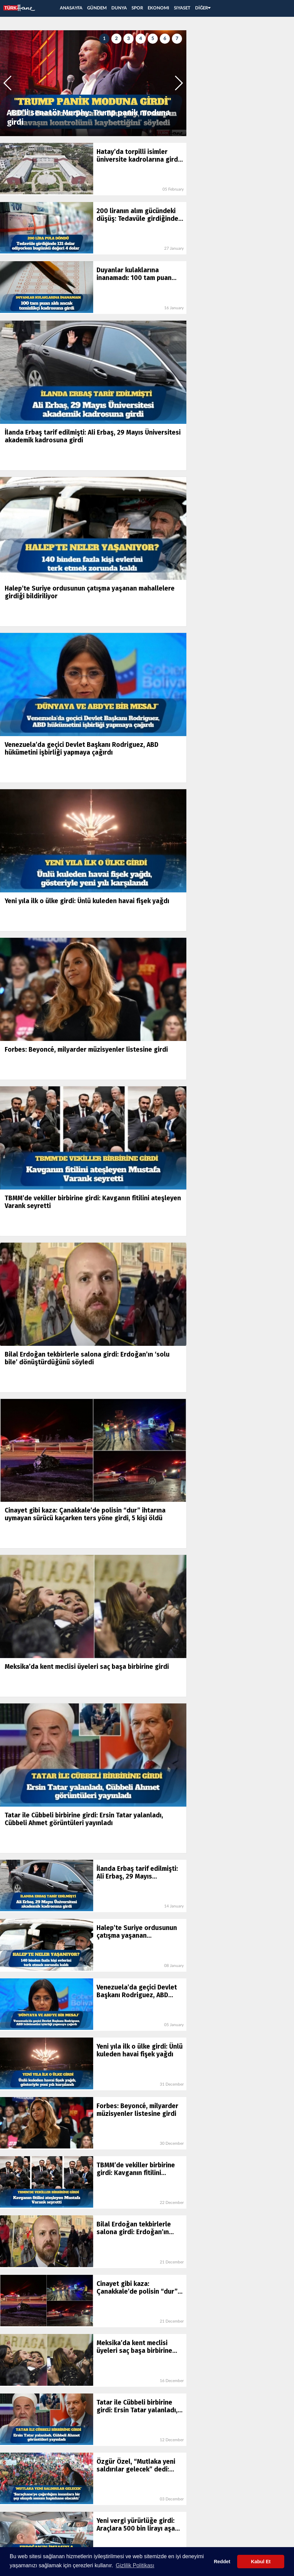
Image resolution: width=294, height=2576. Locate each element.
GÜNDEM (97, 8)
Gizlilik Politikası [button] (135, 2565)
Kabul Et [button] (260, 2561)
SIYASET (182, 8)
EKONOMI (158, 8)
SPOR (137, 8)
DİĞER (203, 8)
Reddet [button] (222, 2561)
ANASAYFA (71, 8)
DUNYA (119, 8)
